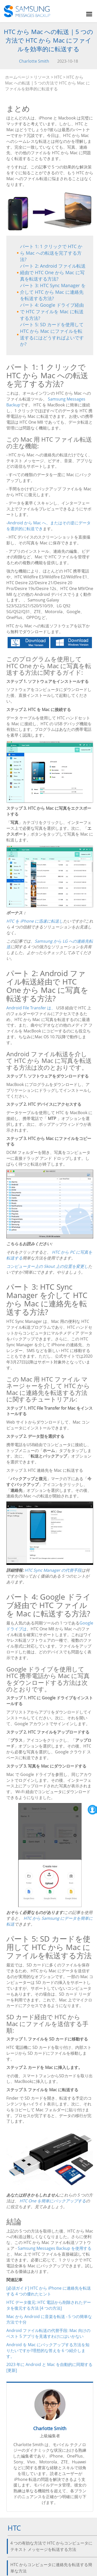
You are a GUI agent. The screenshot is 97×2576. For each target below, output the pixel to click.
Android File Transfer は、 (30, 1008)
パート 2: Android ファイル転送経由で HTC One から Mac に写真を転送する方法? (53, 272)
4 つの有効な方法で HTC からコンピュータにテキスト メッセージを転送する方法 (51, 2546)
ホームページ (17, 77)
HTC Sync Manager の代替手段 (53, 1570)
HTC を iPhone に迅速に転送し (34, 921)
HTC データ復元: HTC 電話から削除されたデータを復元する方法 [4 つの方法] (48, 2305)
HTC (58, 77)
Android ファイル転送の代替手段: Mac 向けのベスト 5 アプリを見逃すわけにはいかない (48, 2333)
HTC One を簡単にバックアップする (53, 2201)
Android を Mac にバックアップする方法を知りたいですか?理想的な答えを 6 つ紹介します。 (47, 2350)
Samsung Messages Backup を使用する (54, 2248)
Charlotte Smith (34, 61)
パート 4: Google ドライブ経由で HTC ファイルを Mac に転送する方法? (52, 311)
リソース (42, 77)
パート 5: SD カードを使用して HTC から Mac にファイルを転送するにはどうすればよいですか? (52, 334)
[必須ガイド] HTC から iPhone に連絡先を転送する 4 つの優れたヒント (48, 2291)
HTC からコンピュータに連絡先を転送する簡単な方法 (51, 2568)
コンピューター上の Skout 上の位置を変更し (47, 1266)
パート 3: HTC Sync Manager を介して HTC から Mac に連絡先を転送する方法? (53, 291)
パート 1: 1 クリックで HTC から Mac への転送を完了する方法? (51, 252)
